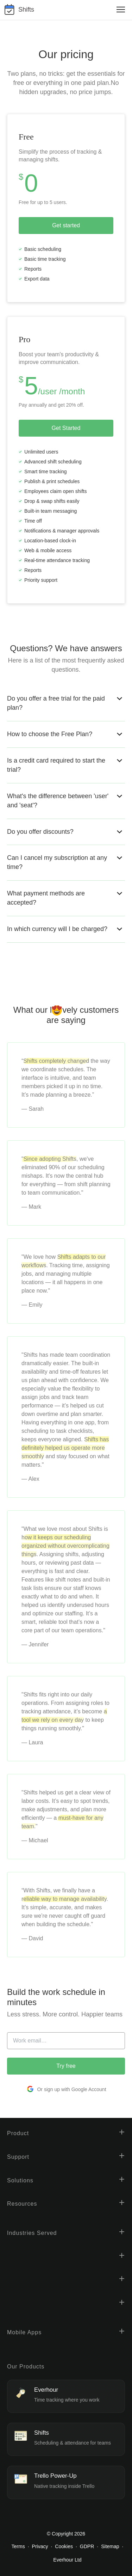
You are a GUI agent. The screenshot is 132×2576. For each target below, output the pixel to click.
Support (18, 2157)
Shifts (26, 9)
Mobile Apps (24, 2332)
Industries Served (32, 2233)
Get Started (66, 428)
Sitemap (110, 2546)
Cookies (64, 2546)
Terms (18, 2546)
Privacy (40, 2546)
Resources (22, 2204)
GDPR (87, 2546)
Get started (66, 225)
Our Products (25, 2366)
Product (18, 2133)
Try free (66, 2066)
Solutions (20, 2180)
